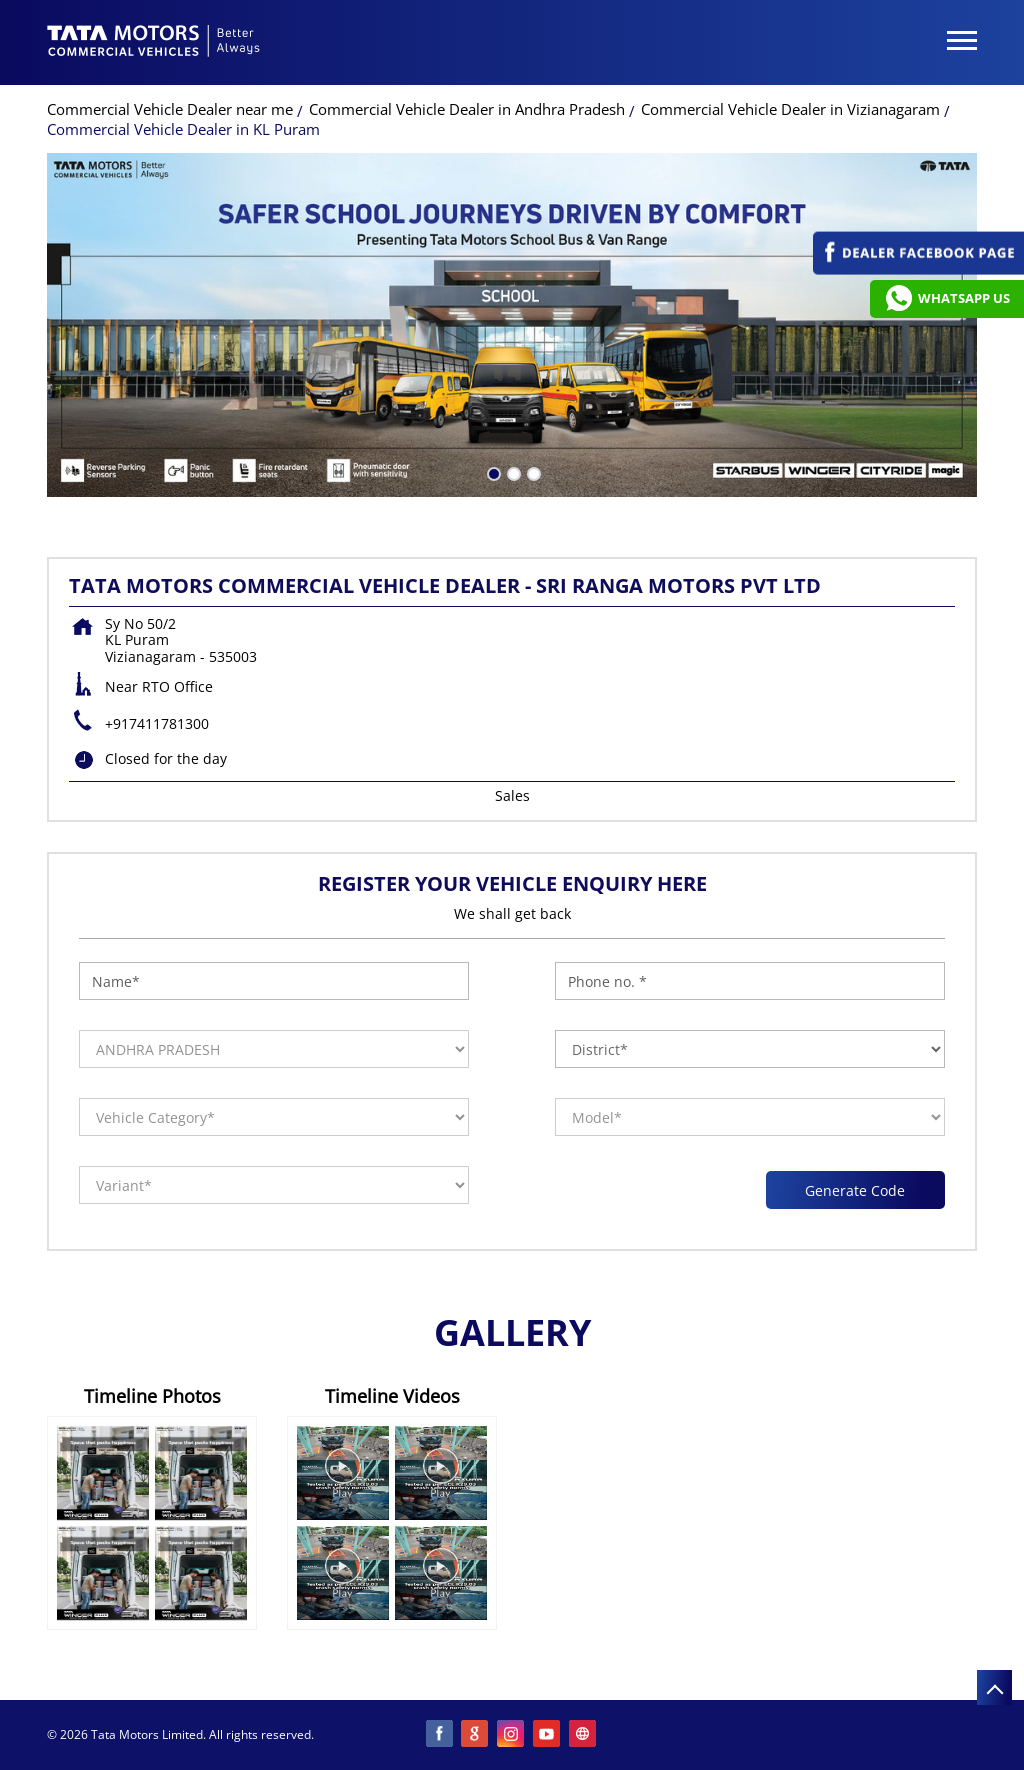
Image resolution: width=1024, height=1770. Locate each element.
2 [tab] (512, 472)
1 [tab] (492, 472)
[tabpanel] (512, 325)
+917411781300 (157, 723)
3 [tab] (532, 472)
